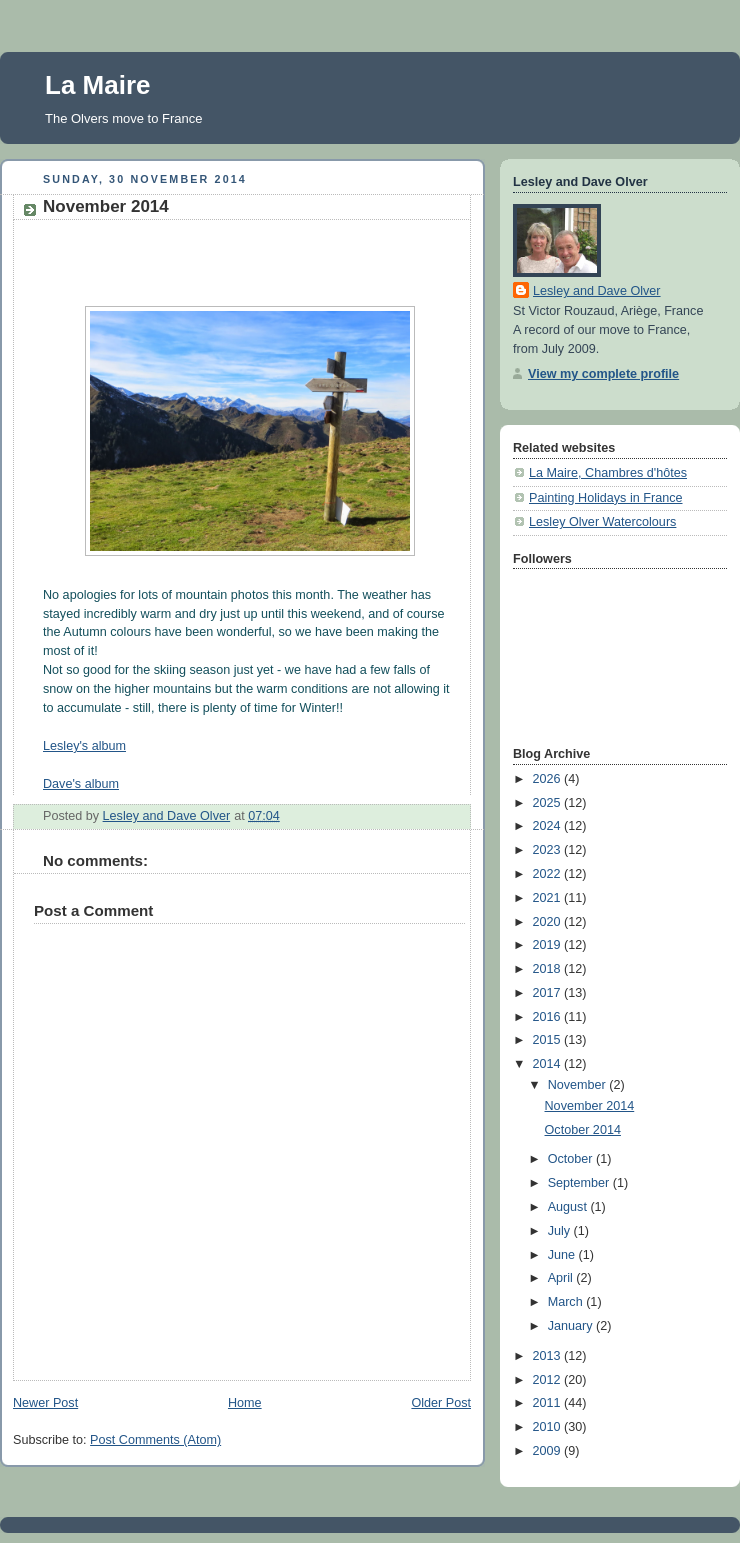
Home (245, 1403)
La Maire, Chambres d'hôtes (608, 473)
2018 (549, 969)
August (569, 1207)
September (580, 1183)
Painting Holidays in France (606, 498)
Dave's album (81, 784)
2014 (549, 1064)
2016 (549, 1017)
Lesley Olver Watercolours (602, 522)
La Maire (98, 85)
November (579, 1085)
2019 (549, 945)
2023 (549, 850)
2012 (549, 1380)
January (572, 1326)
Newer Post (45, 1403)
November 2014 (590, 1106)
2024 (549, 826)
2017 (549, 993)
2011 (549, 1403)
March (567, 1302)
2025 (549, 803)
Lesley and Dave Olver (597, 291)
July (561, 1231)
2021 (549, 898)
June (563, 1255)
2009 (549, 1451)
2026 (549, 779)
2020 (549, 922)
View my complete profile (603, 374)
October (572, 1159)
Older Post (441, 1403)
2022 (549, 874)
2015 (549, 1040)
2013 (549, 1356)
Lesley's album (84, 746)
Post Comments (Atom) (155, 1440)
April (562, 1278)
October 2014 (583, 1130)
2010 (549, 1427)
